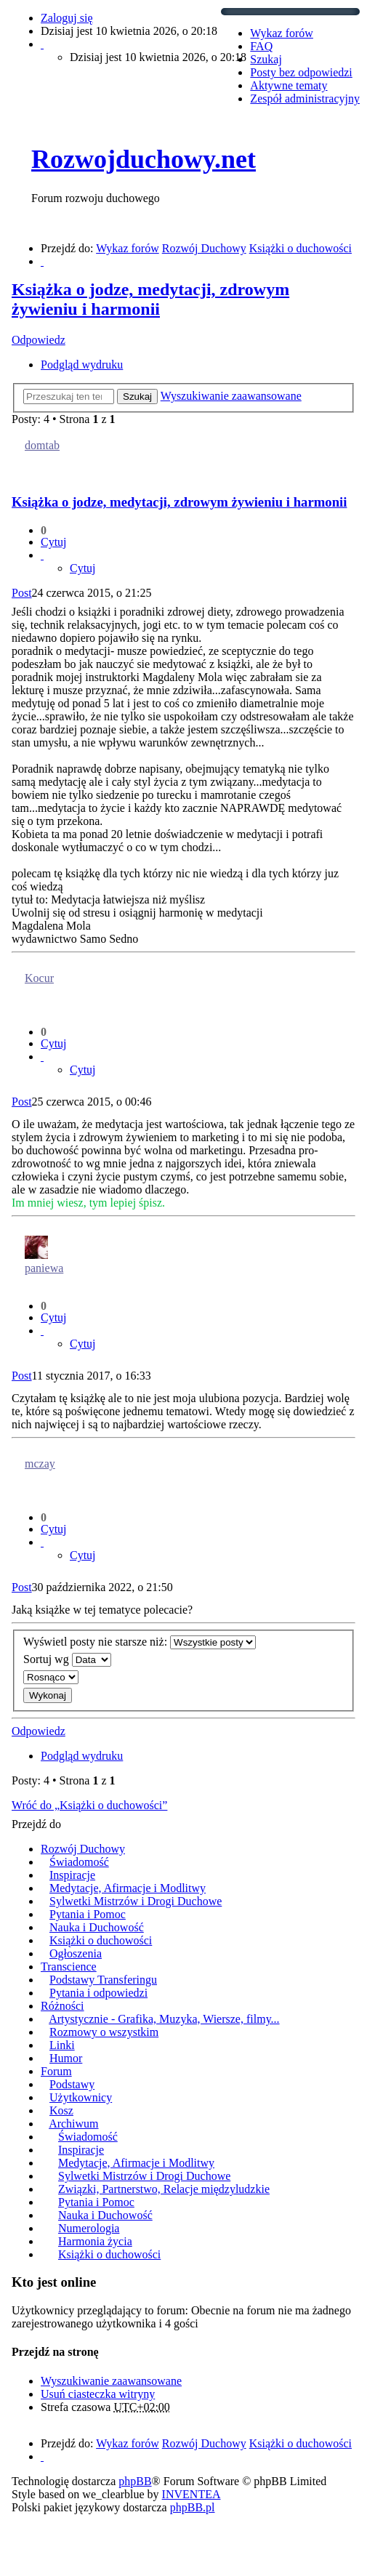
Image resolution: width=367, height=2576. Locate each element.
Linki (62, 2045)
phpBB (134, 2481)
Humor (65, 2058)
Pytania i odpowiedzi (98, 1993)
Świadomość (79, 1862)
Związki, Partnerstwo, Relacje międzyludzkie (164, 2189)
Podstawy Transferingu (103, 1979)
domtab (42, 445)
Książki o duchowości (100, 1940)
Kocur (39, 978)
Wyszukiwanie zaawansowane (231, 396)
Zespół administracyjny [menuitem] (305, 98)
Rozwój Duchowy (83, 1849)
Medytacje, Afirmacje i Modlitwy (127, 1888)
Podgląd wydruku (82, 364)
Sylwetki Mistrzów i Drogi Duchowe (135, 1901)
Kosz (61, 2110)
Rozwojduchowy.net (143, 159)
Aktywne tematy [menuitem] (288, 85)
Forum (56, 2071)
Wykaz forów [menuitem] (281, 33)
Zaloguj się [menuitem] (67, 18)
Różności (62, 2006)
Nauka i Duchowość (96, 1927)
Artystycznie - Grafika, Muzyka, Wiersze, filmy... (164, 2019)
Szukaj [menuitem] (266, 59)
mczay (40, 1463)
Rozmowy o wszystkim (103, 2032)
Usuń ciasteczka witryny (98, 2394)
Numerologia (88, 2228)
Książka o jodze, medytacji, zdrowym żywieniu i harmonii (150, 299)
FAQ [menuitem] (261, 46)
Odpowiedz (38, 340)
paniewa (44, 1268)
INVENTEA (191, 2494)
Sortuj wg (67, 1660)
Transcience (69, 1966)
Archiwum (73, 2123)
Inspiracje (72, 1875)
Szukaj (137, 396)
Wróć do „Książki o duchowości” (89, 1805)
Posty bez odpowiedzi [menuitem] (301, 72)
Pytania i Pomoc (87, 1914)
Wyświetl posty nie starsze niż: (139, 1642)
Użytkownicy (80, 2097)
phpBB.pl (192, 2507)
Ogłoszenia (75, 1953)
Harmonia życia (95, 2241)
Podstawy (71, 2084)
